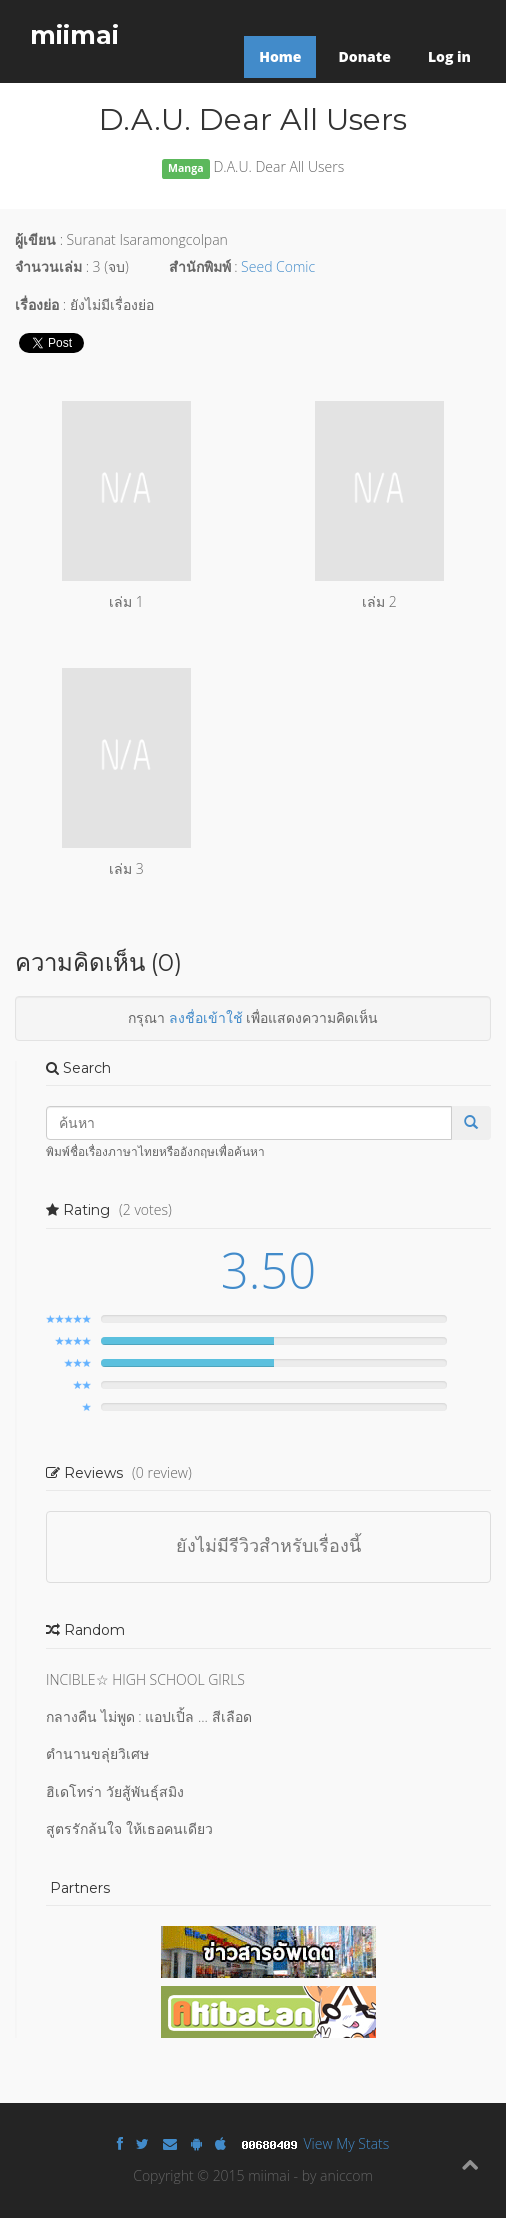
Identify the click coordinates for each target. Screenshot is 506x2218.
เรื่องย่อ (37, 304)
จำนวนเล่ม (48, 266)
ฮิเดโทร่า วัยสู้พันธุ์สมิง (115, 1791)
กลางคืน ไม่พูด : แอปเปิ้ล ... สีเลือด (149, 1716)
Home (280, 56)
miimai (74, 35)
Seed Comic (278, 266)
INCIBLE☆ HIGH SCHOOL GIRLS (145, 1679)
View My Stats (347, 2143)
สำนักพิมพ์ (200, 266)
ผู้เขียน (35, 239)
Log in (449, 56)
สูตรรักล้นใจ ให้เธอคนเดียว (129, 1828)
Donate (364, 56)
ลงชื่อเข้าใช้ (206, 1017)
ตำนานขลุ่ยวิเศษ (97, 1753)
